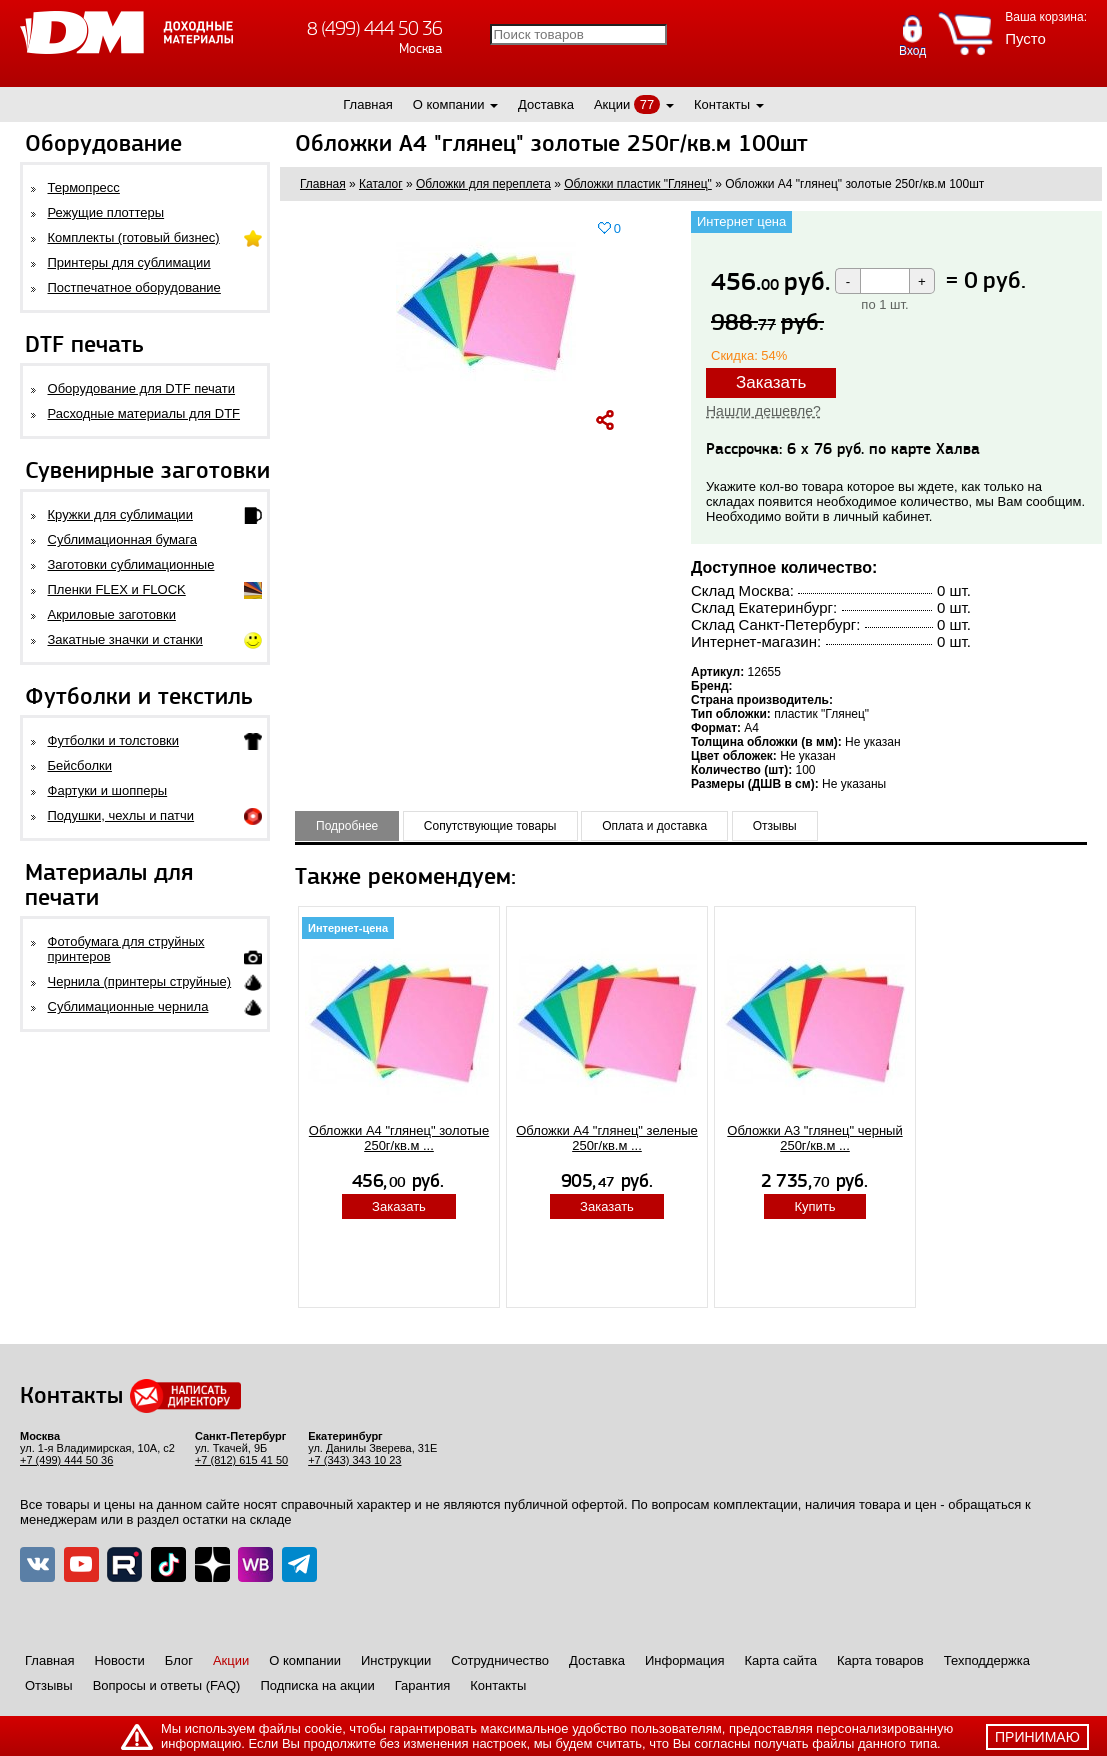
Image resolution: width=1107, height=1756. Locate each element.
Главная (367, 104)
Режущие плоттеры (106, 212)
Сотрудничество (500, 1660)
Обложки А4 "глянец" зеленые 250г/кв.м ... (607, 1138)
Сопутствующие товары (490, 826)
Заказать (771, 382)
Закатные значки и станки (125, 639)
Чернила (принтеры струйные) (140, 981)
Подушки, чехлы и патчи (121, 815)
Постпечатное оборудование (134, 287)
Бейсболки (80, 765)
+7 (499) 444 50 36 (66, 1460)
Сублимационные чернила (128, 1006)
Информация (685, 1660)
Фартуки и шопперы (108, 790)
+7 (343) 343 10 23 (354, 1460)
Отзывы (775, 826)
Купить (814, 1206)
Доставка (546, 104)
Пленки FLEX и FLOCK (117, 589)
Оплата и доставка (654, 826)
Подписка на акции (317, 1685)
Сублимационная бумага (122, 539)
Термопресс (84, 187)
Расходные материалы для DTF (144, 413)
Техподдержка (987, 1660)
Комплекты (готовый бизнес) (134, 237)
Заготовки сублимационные (131, 564)
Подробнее (347, 826)
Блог (179, 1660)
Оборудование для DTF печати (142, 388)
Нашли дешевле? (763, 411)
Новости (119, 1660)
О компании (449, 104)
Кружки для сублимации (120, 514)
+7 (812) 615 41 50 (241, 1460)
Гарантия (422, 1685)
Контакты (722, 104)
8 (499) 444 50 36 (374, 28)
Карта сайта (781, 1660)
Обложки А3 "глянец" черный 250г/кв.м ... (814, 1138)
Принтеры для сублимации (129, 262)
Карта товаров (880, 1660)
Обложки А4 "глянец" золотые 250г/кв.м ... (399, 1138)
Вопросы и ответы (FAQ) (167, 1685)
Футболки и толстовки (113, 740)
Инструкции (396, 1660)
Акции (612, 104)
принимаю (1037, 1737)
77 (647, 104)
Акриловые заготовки (112, 614)
